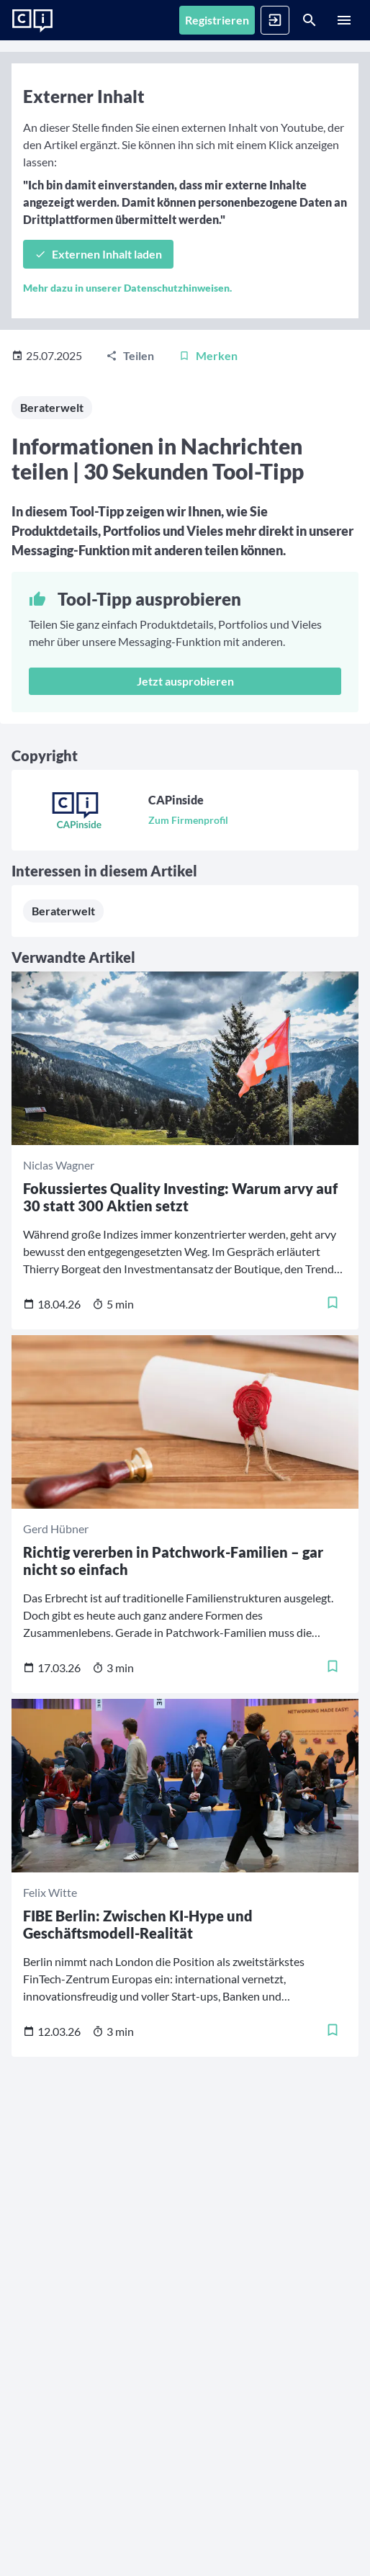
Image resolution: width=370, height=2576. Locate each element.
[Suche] (309, 20)
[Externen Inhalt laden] (98, 254)
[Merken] (208, 355)
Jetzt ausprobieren (185, 681)
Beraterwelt (52, 407)
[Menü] (344, 20)
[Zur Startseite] (32, 20)
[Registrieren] (217, 20)
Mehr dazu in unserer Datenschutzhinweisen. (127, 288)
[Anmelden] (275, 20)
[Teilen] (130, 355)
